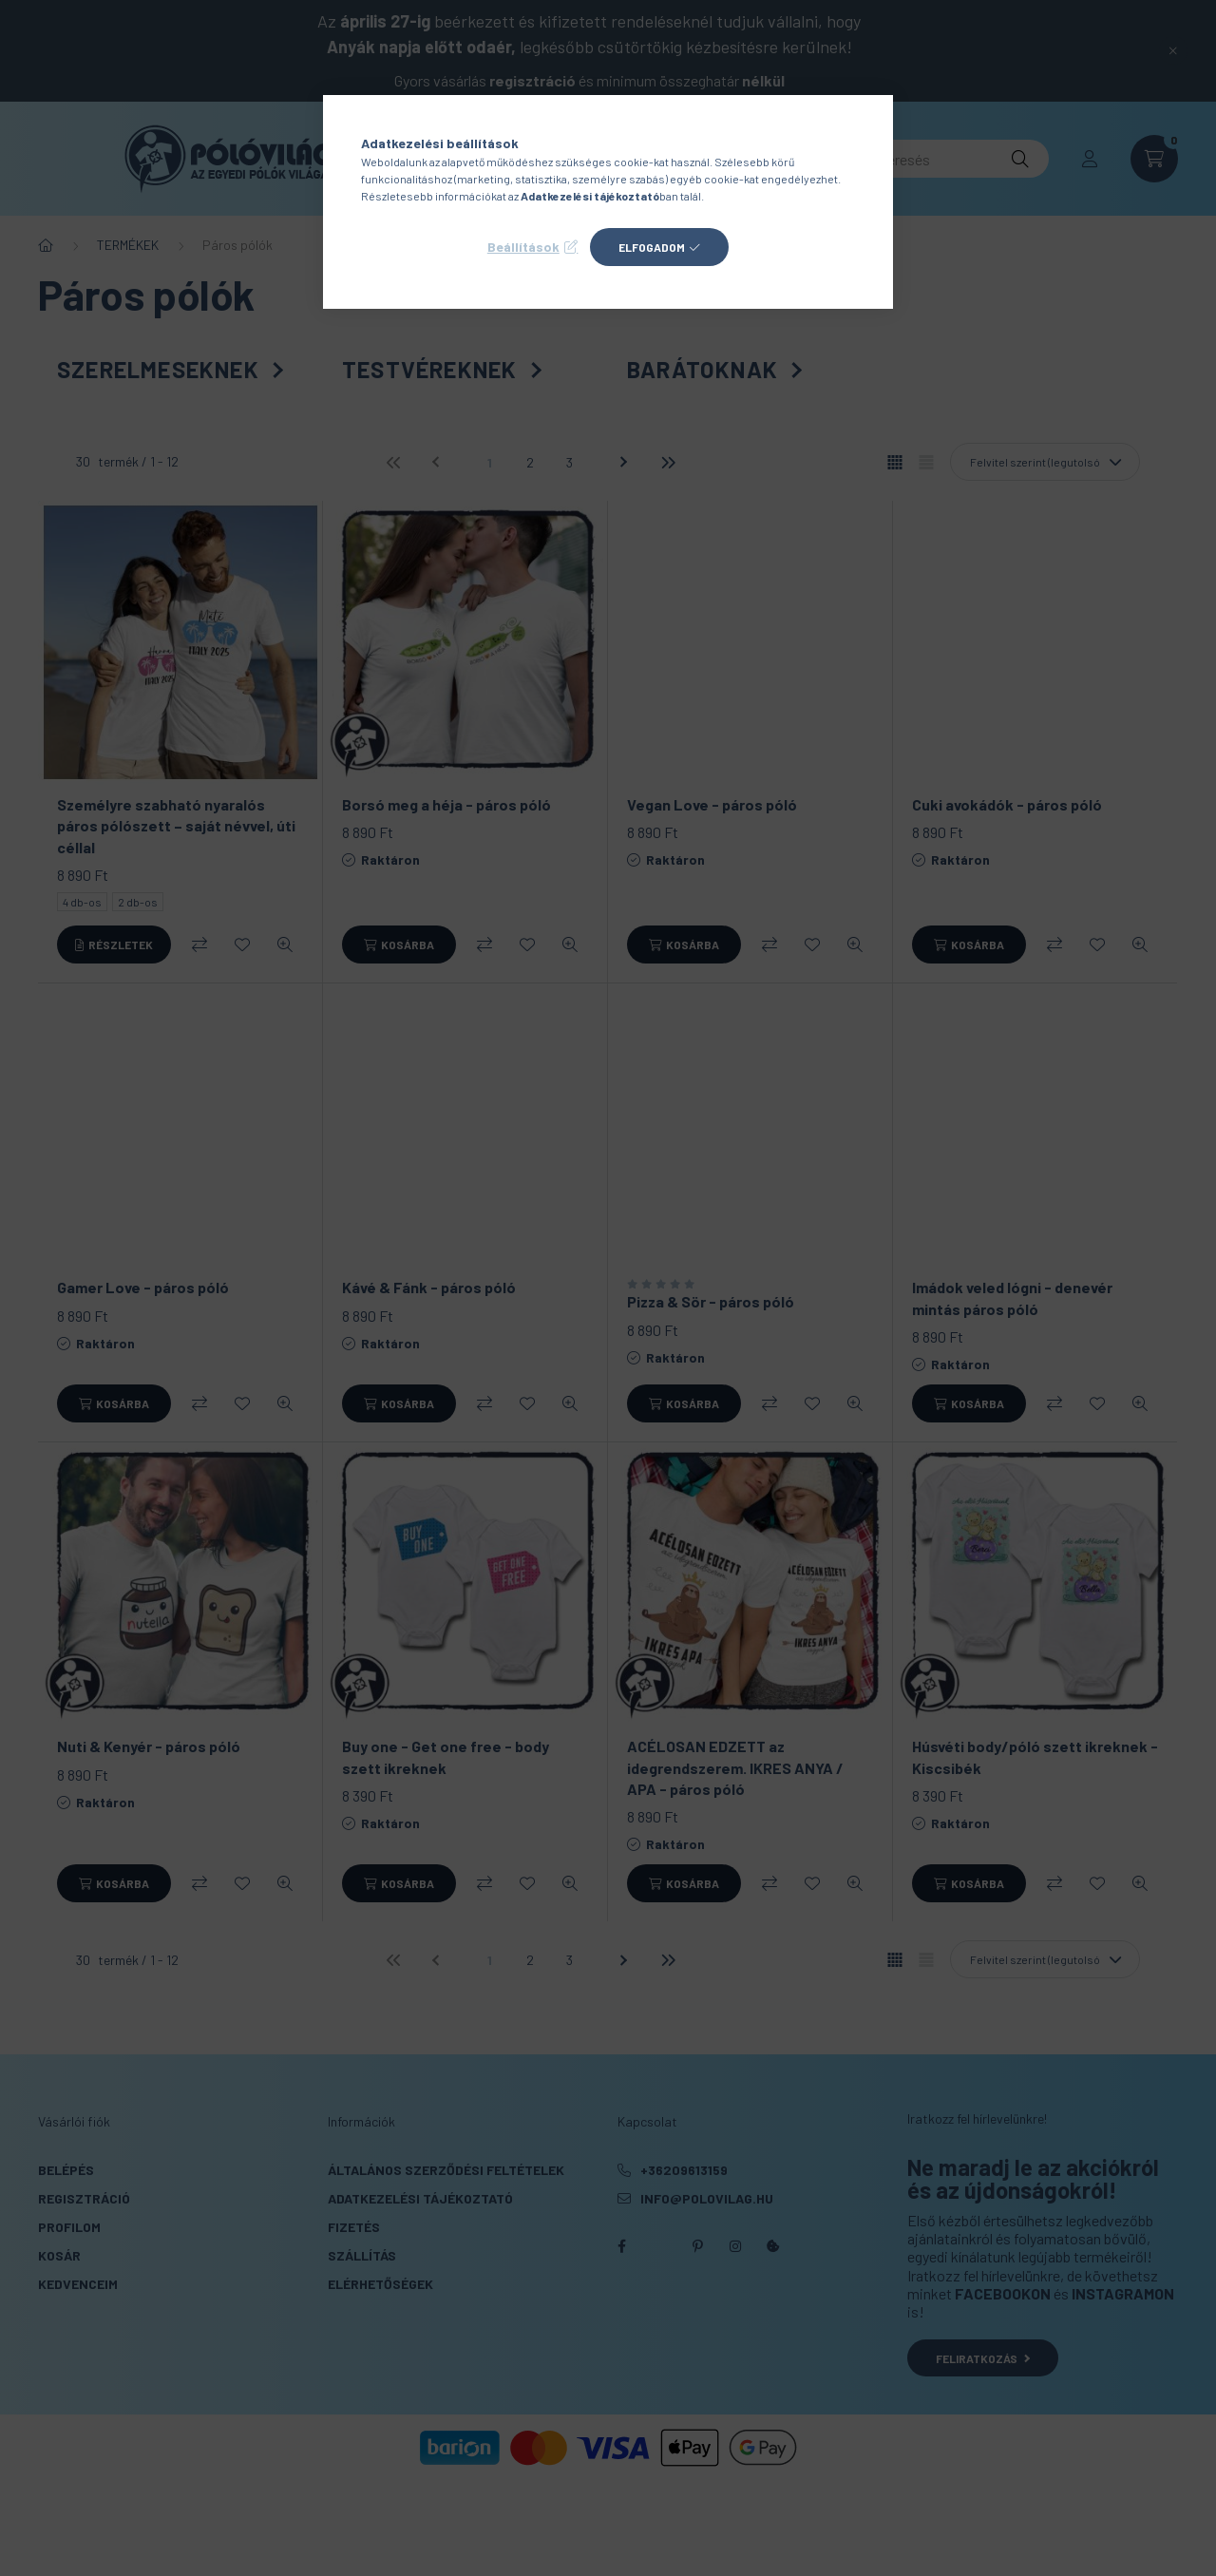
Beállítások (523, 247)
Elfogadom (651, 247)
